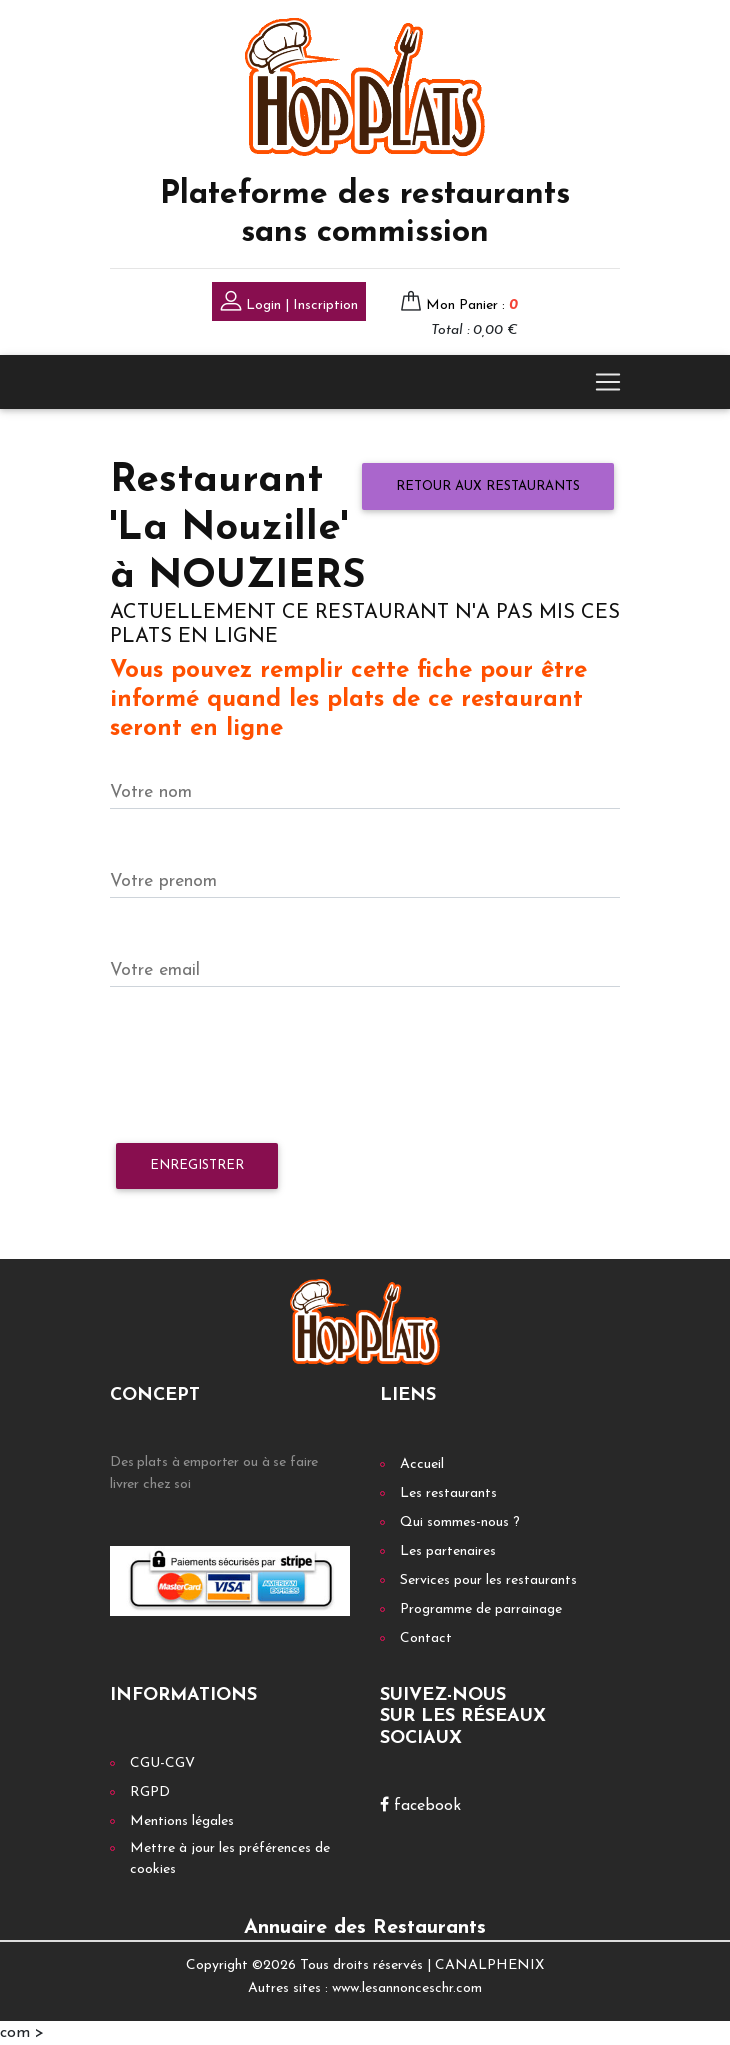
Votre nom (151, 792)
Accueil (422, 1464)
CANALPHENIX (489, 1965)
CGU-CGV (162, 1763)
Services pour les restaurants (488, 1580)
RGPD (150, 1792)
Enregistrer (197, 1165)
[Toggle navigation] (608, 382)
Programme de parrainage (481, 1609)
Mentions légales (182, 1821)
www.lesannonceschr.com (407, 1988)
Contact (426, 1638)
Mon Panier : (472, 305)
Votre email (155, 970)
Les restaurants (448, 1493)
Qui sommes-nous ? (460, 1522)
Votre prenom (163, 881)
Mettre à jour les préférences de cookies (230, 1859)
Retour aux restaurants (488, 486)
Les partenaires (448, 1551)
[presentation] (262, 1066)
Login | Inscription (289, 303)
